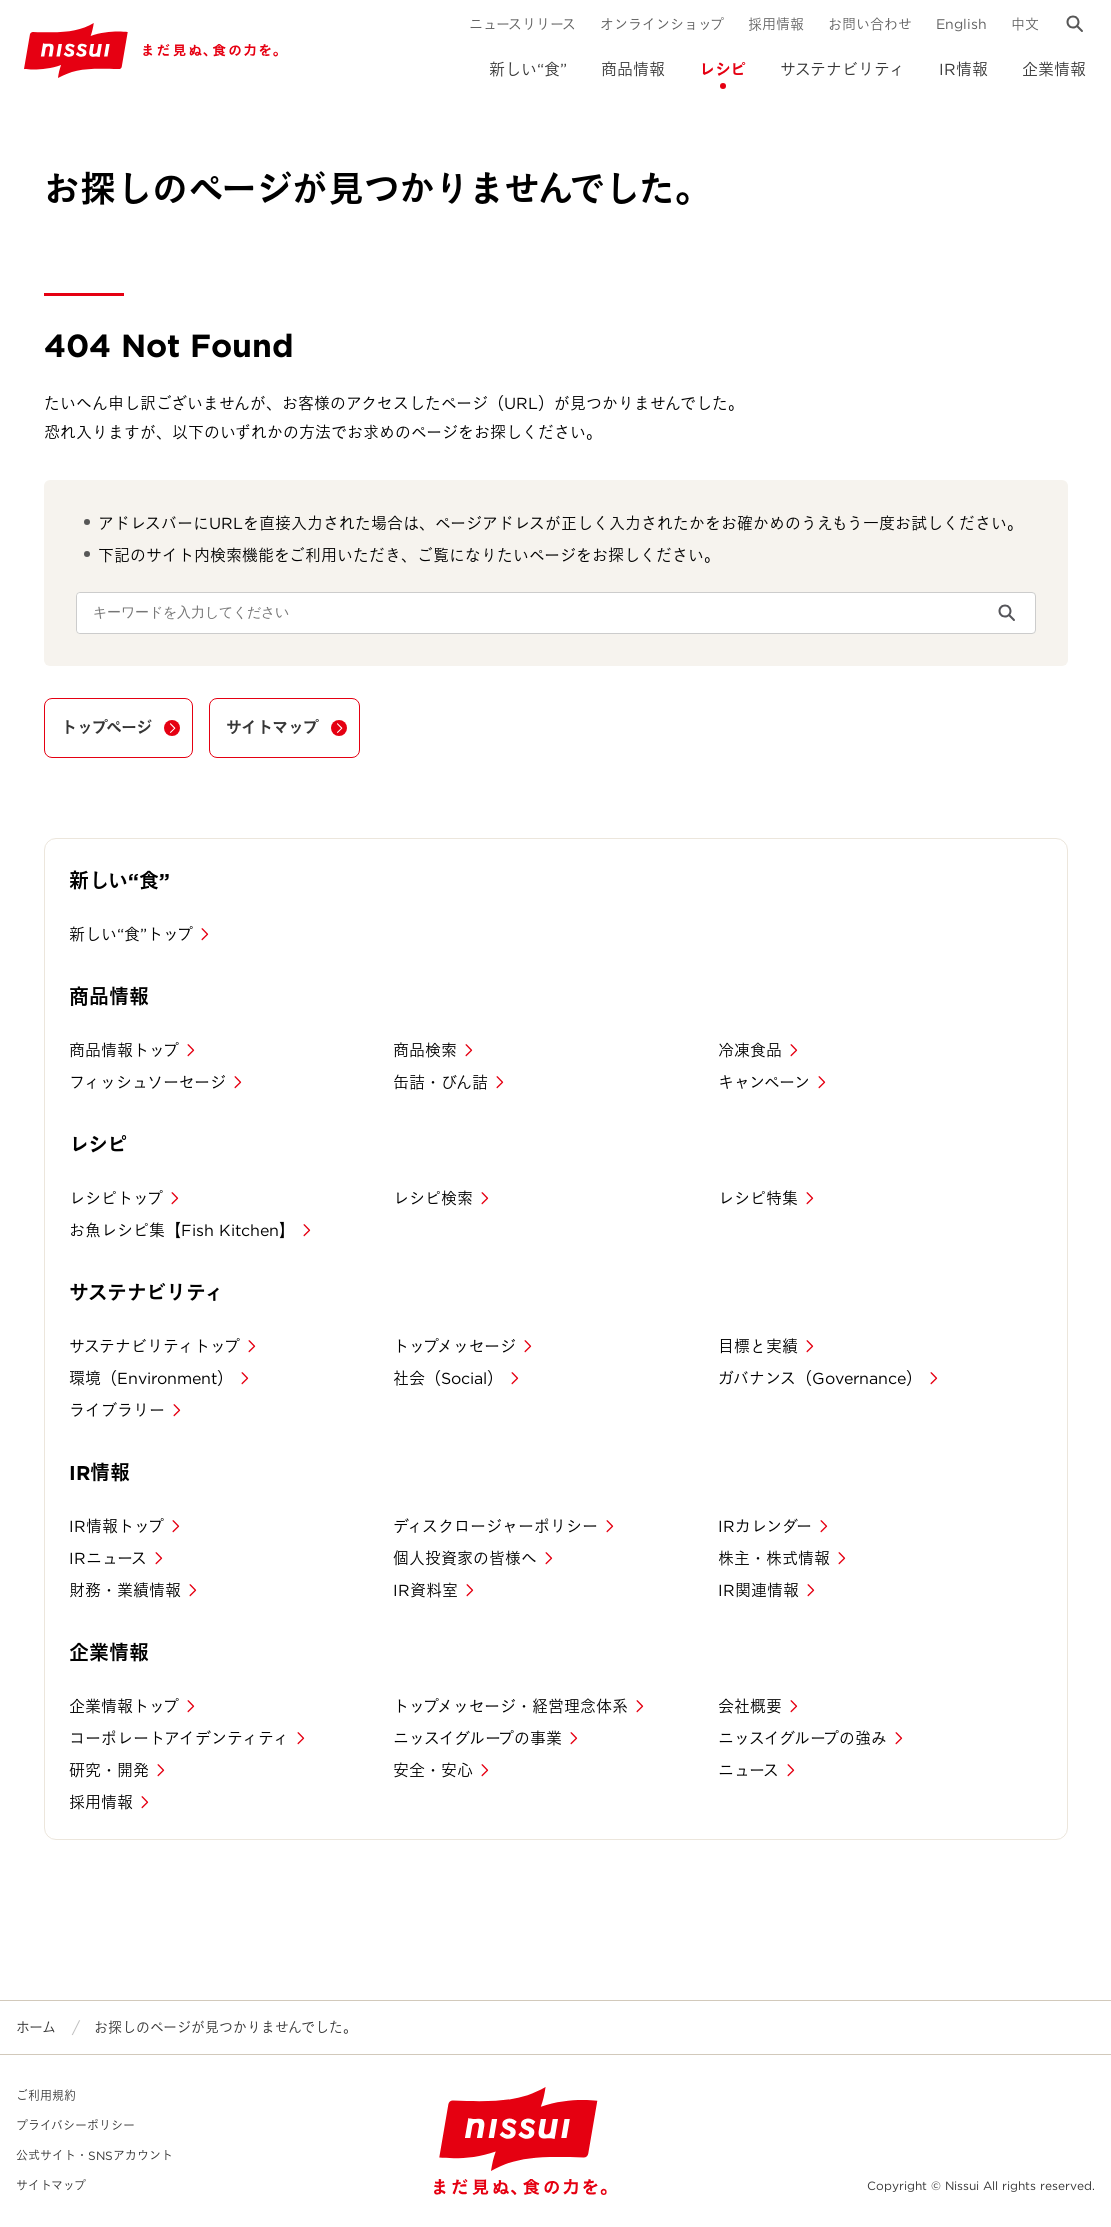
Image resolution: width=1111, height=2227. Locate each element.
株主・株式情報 (774, 1558)
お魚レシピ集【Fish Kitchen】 (182, 1230)
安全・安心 (433, 1770)
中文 (1025, 24)
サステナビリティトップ (154, 1346)
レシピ (722, 69)
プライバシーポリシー (75, 2125)
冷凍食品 (750, 1050)
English (961, 24)
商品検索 (425, 1050)
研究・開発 (109, 1770)
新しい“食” (528, 69)
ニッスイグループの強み (802, 1738)
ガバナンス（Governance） (820, 1378)
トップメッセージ (454, 1346)
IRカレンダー (765, 1526)
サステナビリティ (842, 69)
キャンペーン (764, 1082)
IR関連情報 (758, 1590)
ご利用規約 (46, 2095)
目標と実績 (758, 1346)
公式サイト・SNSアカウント (94, 2155)
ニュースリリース (522, 24)
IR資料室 (425, 1590)
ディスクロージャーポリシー (495, 1526)
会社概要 (750, 1706)
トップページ (106, 727)
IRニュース (108, 1558)
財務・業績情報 (125, 1590)
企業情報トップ (124, 1706)
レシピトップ (116, 1198)
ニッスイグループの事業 (477, 1738)
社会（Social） (448, 1378)
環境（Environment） (151, 1378)
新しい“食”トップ (131, 934)
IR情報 (963, 69)
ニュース (748, 1770)
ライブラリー (117, 1410)
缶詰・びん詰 (440, 1082)
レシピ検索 (433, 1198)
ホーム (36, 2027)
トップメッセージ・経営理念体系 (510, 1706)
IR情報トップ (116, 1526)
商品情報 (633, 69)
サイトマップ (272, 727)
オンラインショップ (662, 24)
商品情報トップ (124, 1050)
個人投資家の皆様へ (465, 1558)
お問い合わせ (870, 24)
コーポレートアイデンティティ (179, 1738)
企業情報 (1054, 69)
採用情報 (776, 24)
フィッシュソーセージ (147, 1082)
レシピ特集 (758, 1198)
